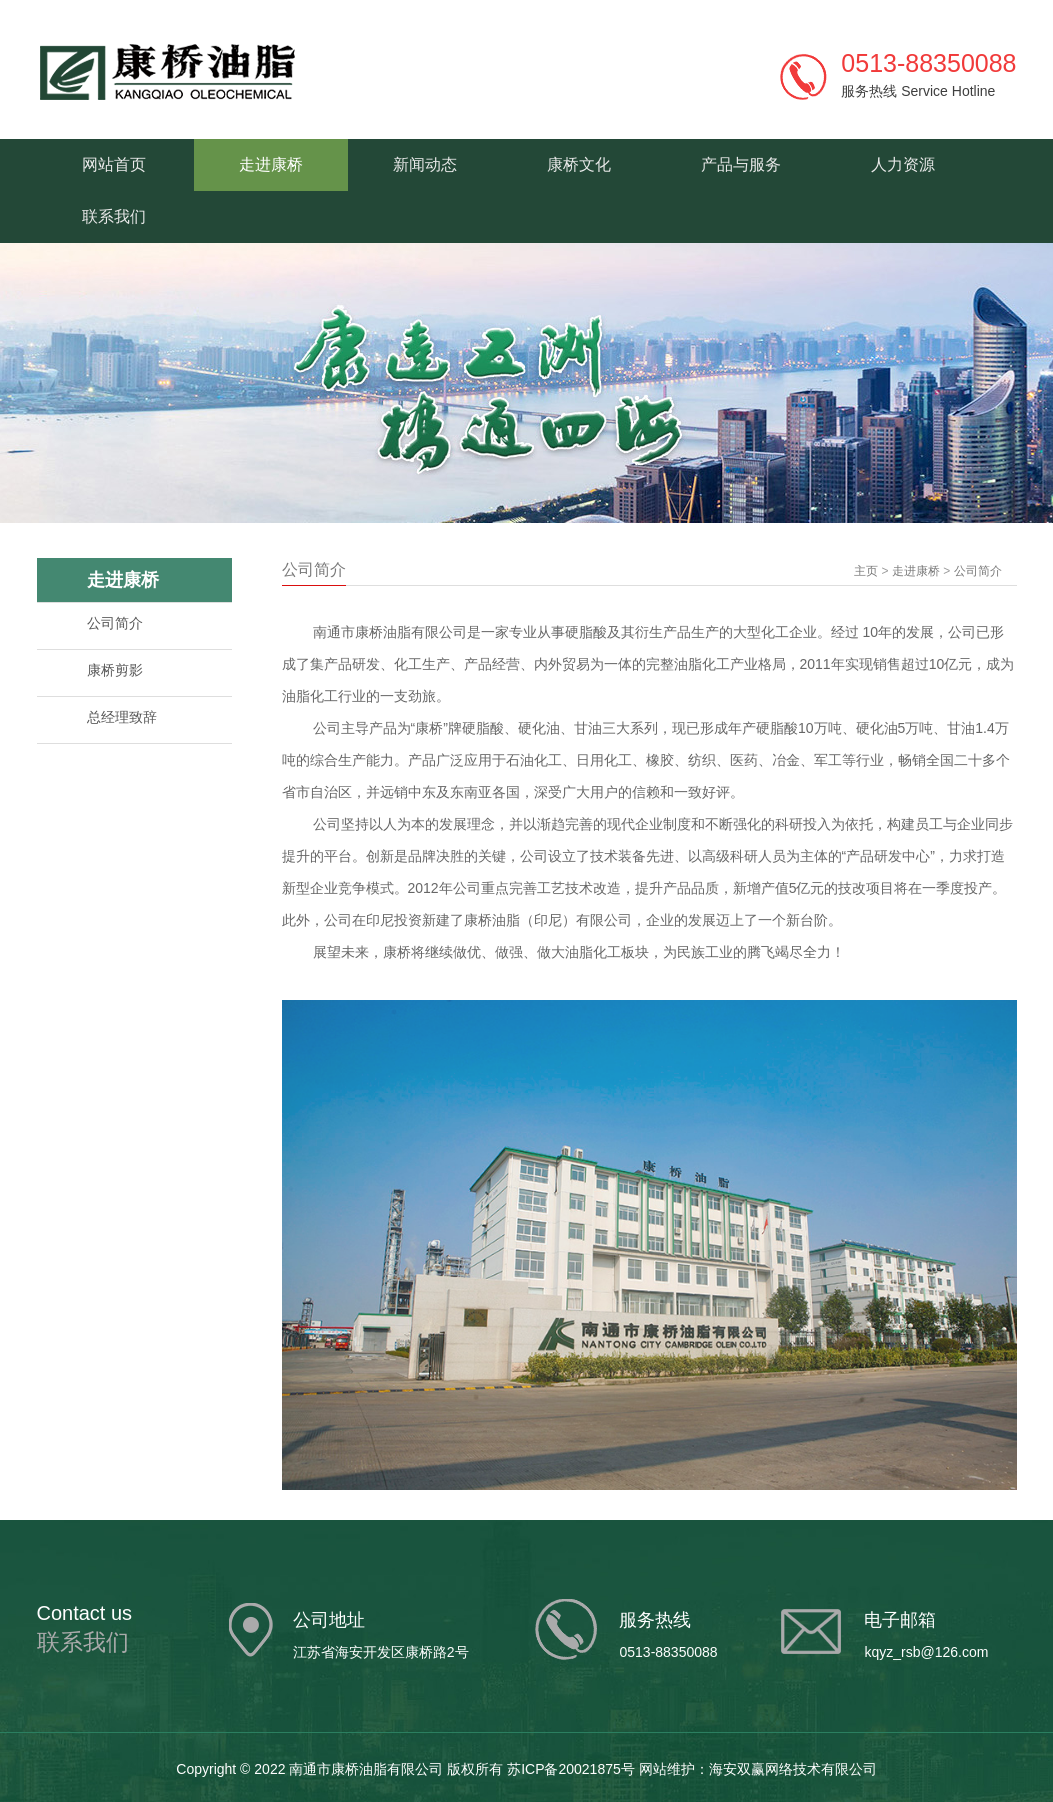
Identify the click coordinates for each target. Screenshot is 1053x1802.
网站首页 (114, 164)
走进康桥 (271, 164)
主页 (866, 571)
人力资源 (903, 164)
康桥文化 (579, 164)
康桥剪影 (115, 670)
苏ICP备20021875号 (571, 1769)
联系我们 (114, 216)
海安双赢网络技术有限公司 (793, 1769)
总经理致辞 (122, 717)
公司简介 (115, 623)
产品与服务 (741, 164)
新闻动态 (425, 164)
